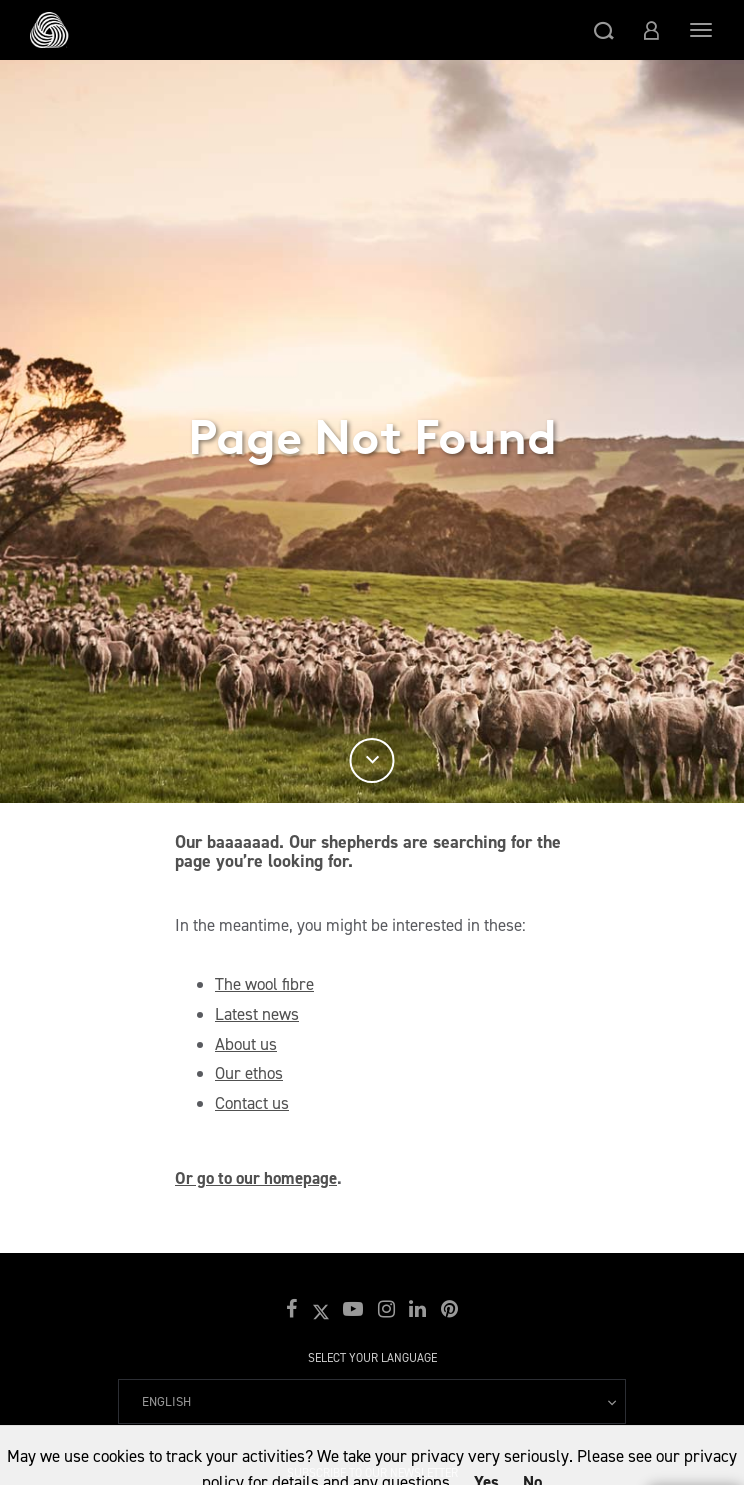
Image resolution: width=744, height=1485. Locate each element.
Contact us (252, 1103)
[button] (604, 30)
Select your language (372, 1358)
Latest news (257, 1014)
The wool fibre (264, 984)
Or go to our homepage (256, 1178)
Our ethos (249, 1073)
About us (246, 1044)
